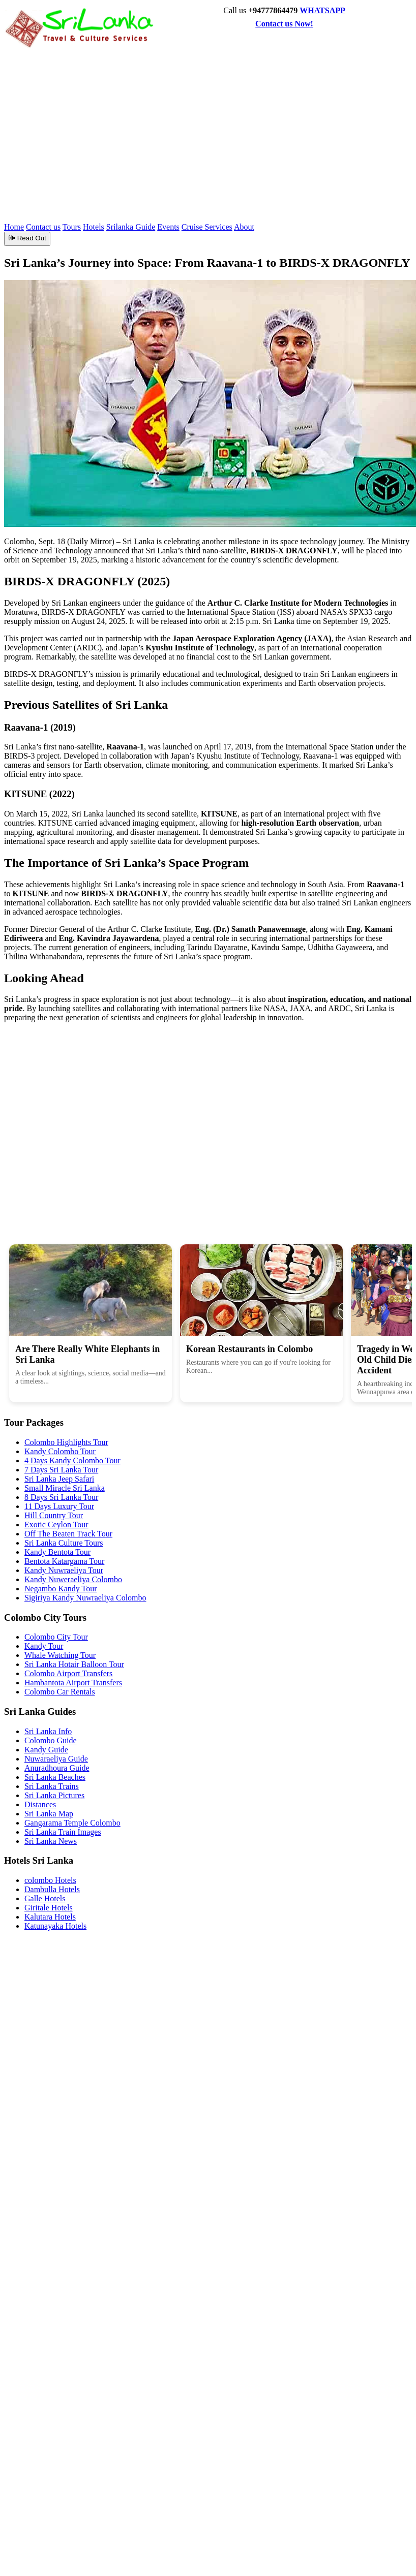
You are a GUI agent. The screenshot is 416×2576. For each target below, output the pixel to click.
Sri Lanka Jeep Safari (59, 1478)
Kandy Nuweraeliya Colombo (73, 1579)
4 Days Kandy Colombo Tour (72, 1460)
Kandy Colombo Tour (60, 1451)
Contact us (43, 227)
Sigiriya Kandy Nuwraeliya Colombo (85, 1597)
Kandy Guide (46, 1749)
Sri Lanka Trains (51, 1786)
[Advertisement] (248, 125)
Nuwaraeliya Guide (56, 1758)
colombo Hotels (50, 1880)
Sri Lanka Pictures (54, 1795)
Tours (72, 227)
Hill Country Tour (53, 1515)
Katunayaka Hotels (55, 1926)
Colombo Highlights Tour (66, 1442)
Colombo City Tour (56, 1636)
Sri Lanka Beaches (54, 1777)
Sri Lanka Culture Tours (63, 1542)
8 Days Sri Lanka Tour (61, 1497)
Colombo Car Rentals (59, 1691)
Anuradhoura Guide (57, 1768)
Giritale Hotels (48, 1907)
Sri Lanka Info (48, 1731)
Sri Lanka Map (48, 1813)
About (244, 227)
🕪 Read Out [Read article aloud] (27, 238)
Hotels (93, 227)
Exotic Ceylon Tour (56, 1524)
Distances (40, 1804)
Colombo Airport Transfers (68, 1673)
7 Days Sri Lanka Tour (61, 1469)
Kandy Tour (43, 1646)
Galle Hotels (44, 1898)
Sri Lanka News (50, 1841)
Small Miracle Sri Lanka (64, 1488)
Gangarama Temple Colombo (72, 1822)
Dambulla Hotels (52, 1889)
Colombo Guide (50, 1740)
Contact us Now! (284, 23)
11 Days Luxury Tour (59, 1506)
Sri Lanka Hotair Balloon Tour (74, 1664)
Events (168, 227)
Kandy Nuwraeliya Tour (63, 1570)
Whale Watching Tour (60, 1655)
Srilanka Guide (130, 227)
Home (14, 227)
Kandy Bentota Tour (57, 1552)
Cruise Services (207, 227)
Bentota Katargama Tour (64, 1561)
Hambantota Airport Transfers (73, 1682)
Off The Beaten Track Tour (68, 1533)
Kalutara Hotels (50, 1916)
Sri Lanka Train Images (62, 1832)
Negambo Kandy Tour (60, 1588)
